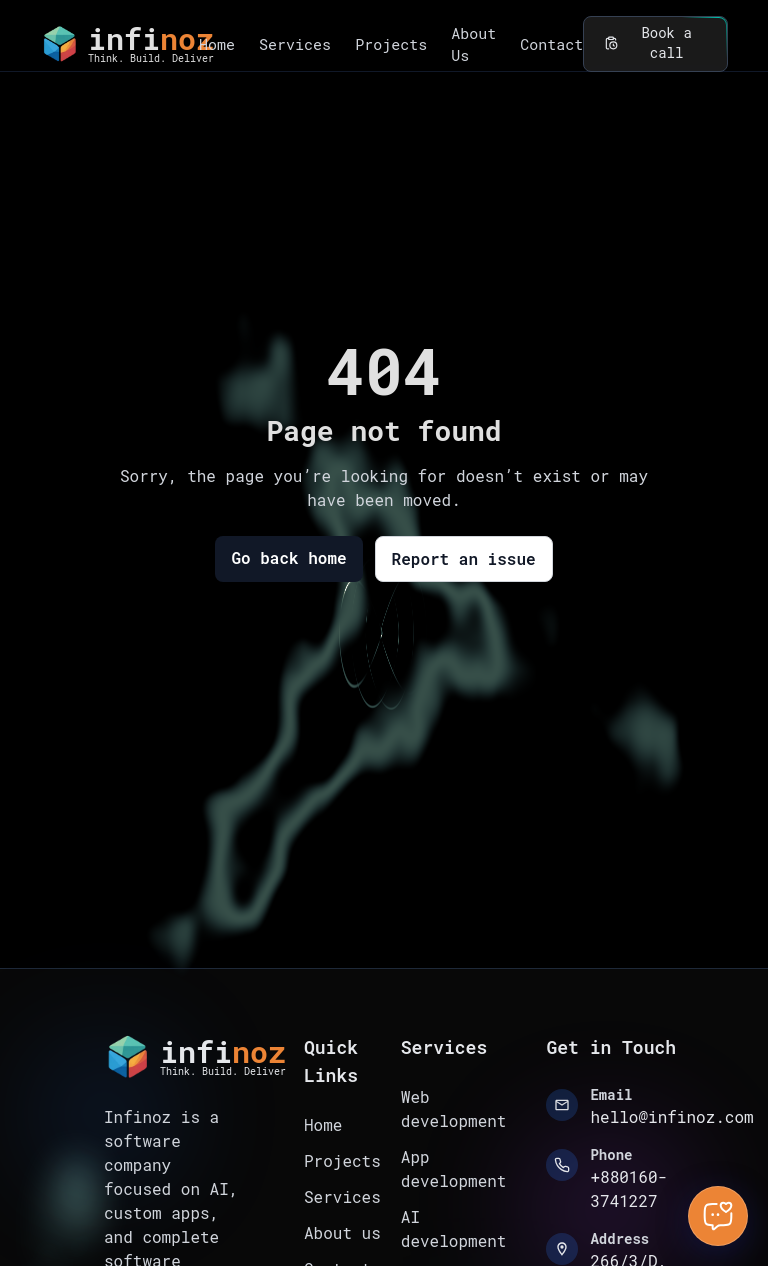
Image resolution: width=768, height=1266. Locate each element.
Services (295, 44)
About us (342, 1232)
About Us (473, 44)
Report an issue (464, 558)
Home (217, 44)
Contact (551, 44)
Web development (454, 1108)
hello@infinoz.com (671, 1116)
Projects (391, 44)
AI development (454, 1228)
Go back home (288, 557)
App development (454, 1168)
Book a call (655, 44)
